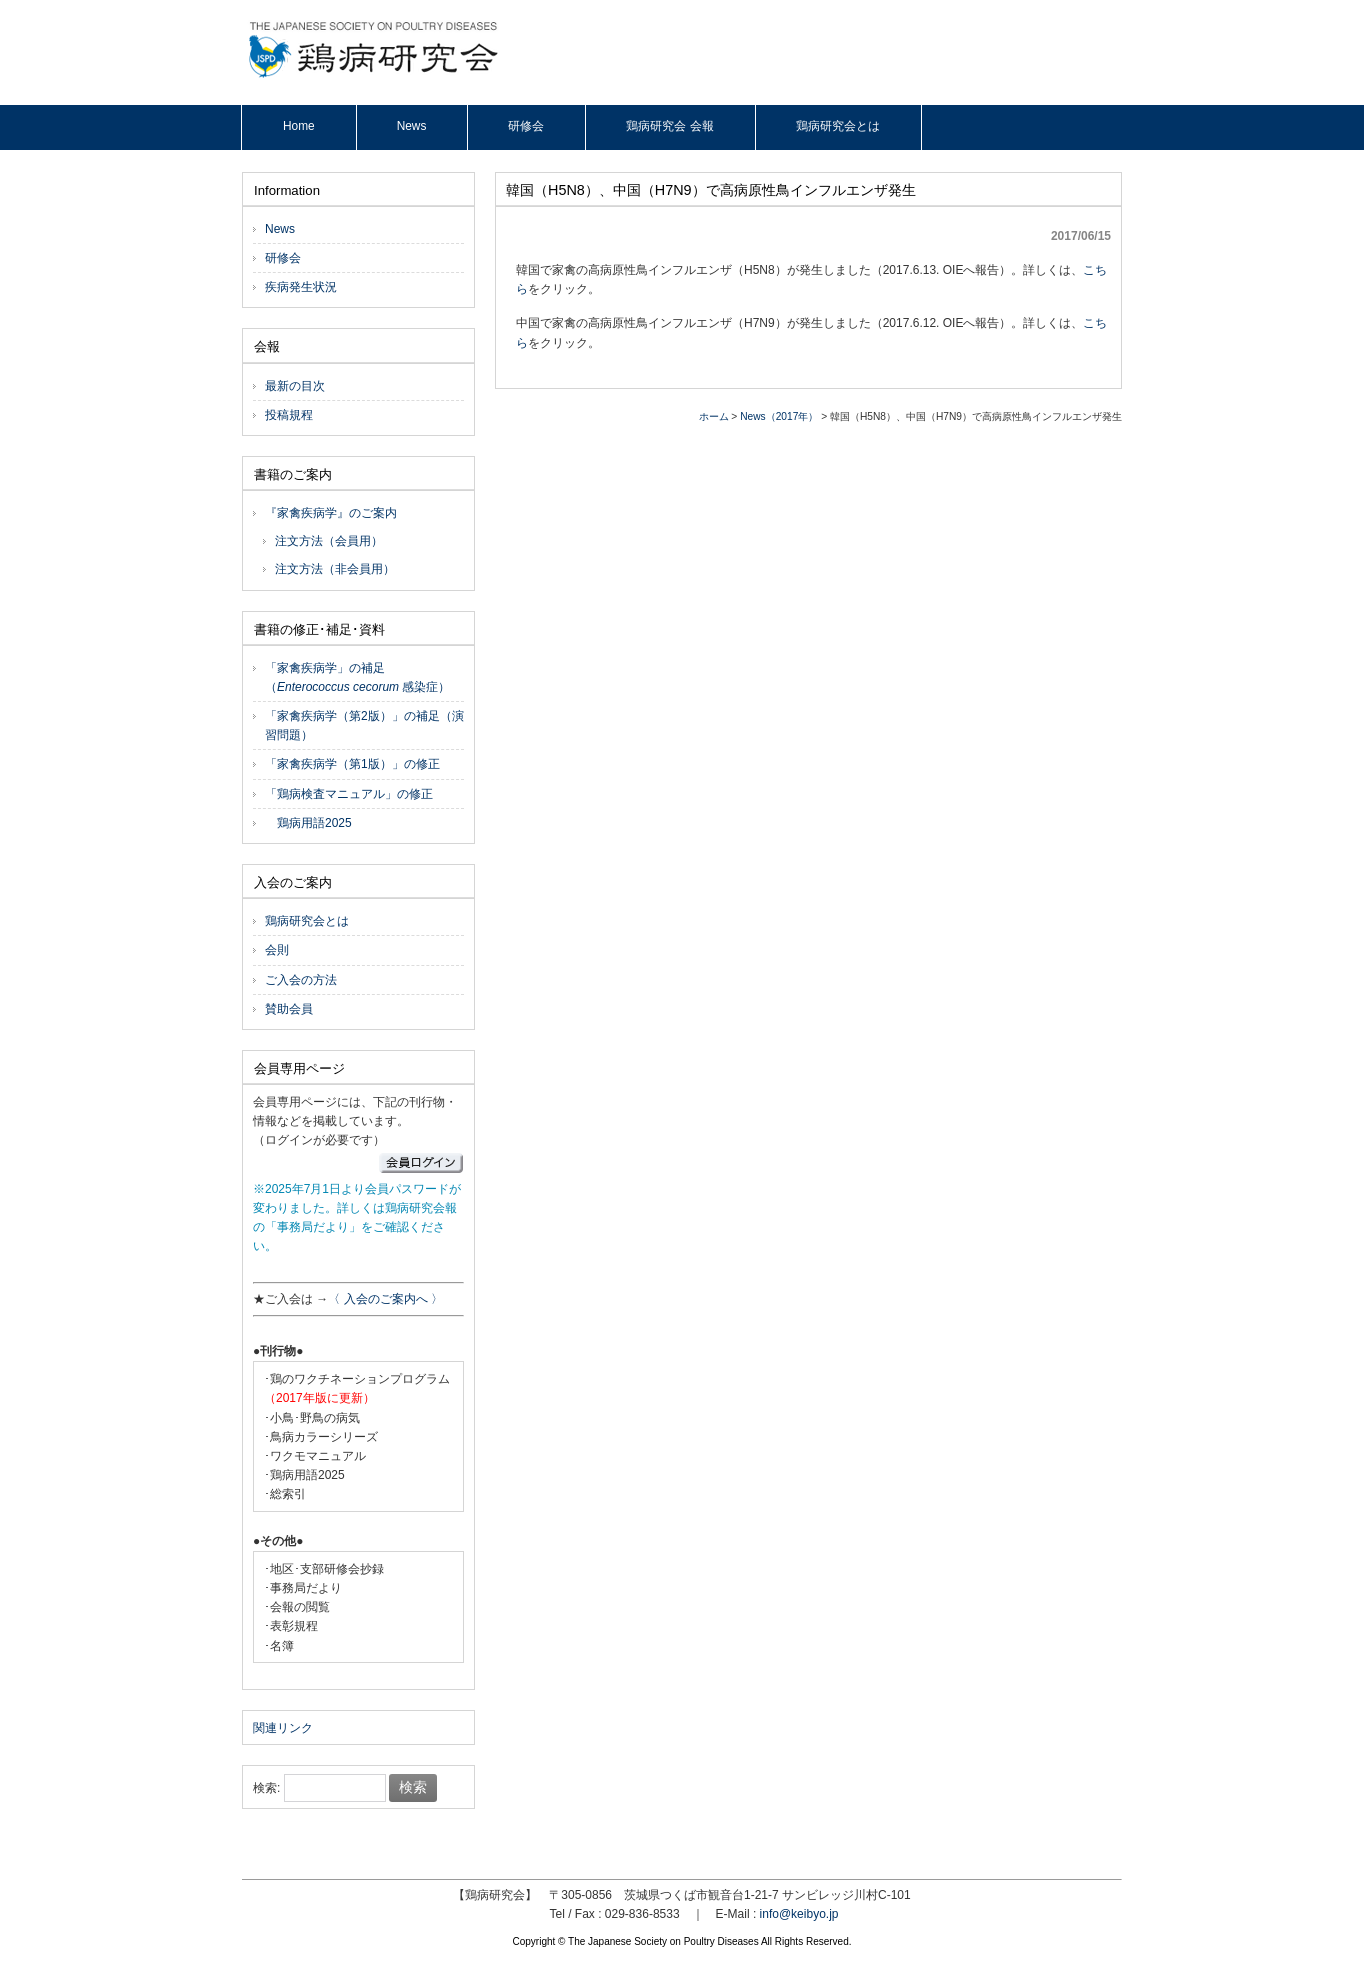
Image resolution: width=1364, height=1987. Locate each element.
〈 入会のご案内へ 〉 (385, 1299)
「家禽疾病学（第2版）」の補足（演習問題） (364, 725)
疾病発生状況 (301, 287)
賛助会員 (289, 1009)
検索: (266, 1788)
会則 (277, 950)
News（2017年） (779, 416)
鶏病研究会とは (307, 921)
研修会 (283, 258)
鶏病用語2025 (308, 823)
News (280, 229)
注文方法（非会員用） (335, 569)
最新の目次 (295, 386)
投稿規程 (289, 415)
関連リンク (283, 1728)
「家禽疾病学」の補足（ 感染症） (357, 677)
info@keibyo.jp (799, 1914)
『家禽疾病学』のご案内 (331, 513)
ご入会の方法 (301, 980)
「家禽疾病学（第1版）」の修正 (352, 764)
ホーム (714, 416)
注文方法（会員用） (329, 541)
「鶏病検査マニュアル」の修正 (349, 794)
